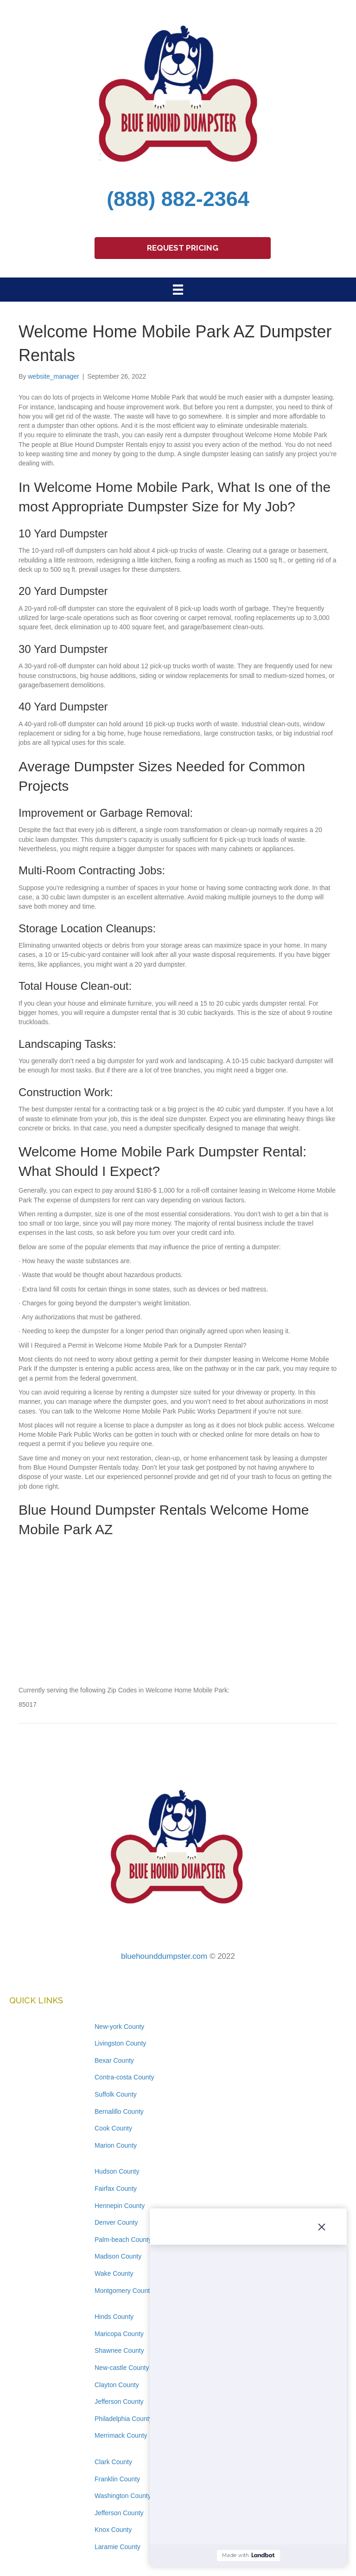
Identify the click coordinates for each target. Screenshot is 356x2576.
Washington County (123, 2495)
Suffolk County (116, 2094)
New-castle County (122, 2367)
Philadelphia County (124, 2418)
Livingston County (120, 2043)
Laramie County (117, 2546)
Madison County (118, 2256)
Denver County (116, 2222)
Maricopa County (119, 2333)
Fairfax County (116, 2188)
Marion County (116, 2145)
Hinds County (114, 2316)
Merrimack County (121, 2435)
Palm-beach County (123, 2239)
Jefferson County (119, 2401)
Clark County (113, 2462)
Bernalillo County (119, 2111)
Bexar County (114, 2060)
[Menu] (178, 289)
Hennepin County (120, 2205)
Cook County (113, 2128)
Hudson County (117, 2171)
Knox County (113, 2529)
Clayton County (117, 2385)
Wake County (114, 2273)
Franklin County (117, 2479)
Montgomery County (124, 2290)
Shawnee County (119, 2350)
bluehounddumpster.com (164, 1956)
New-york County (119, 2026)
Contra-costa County (124, 2077)
